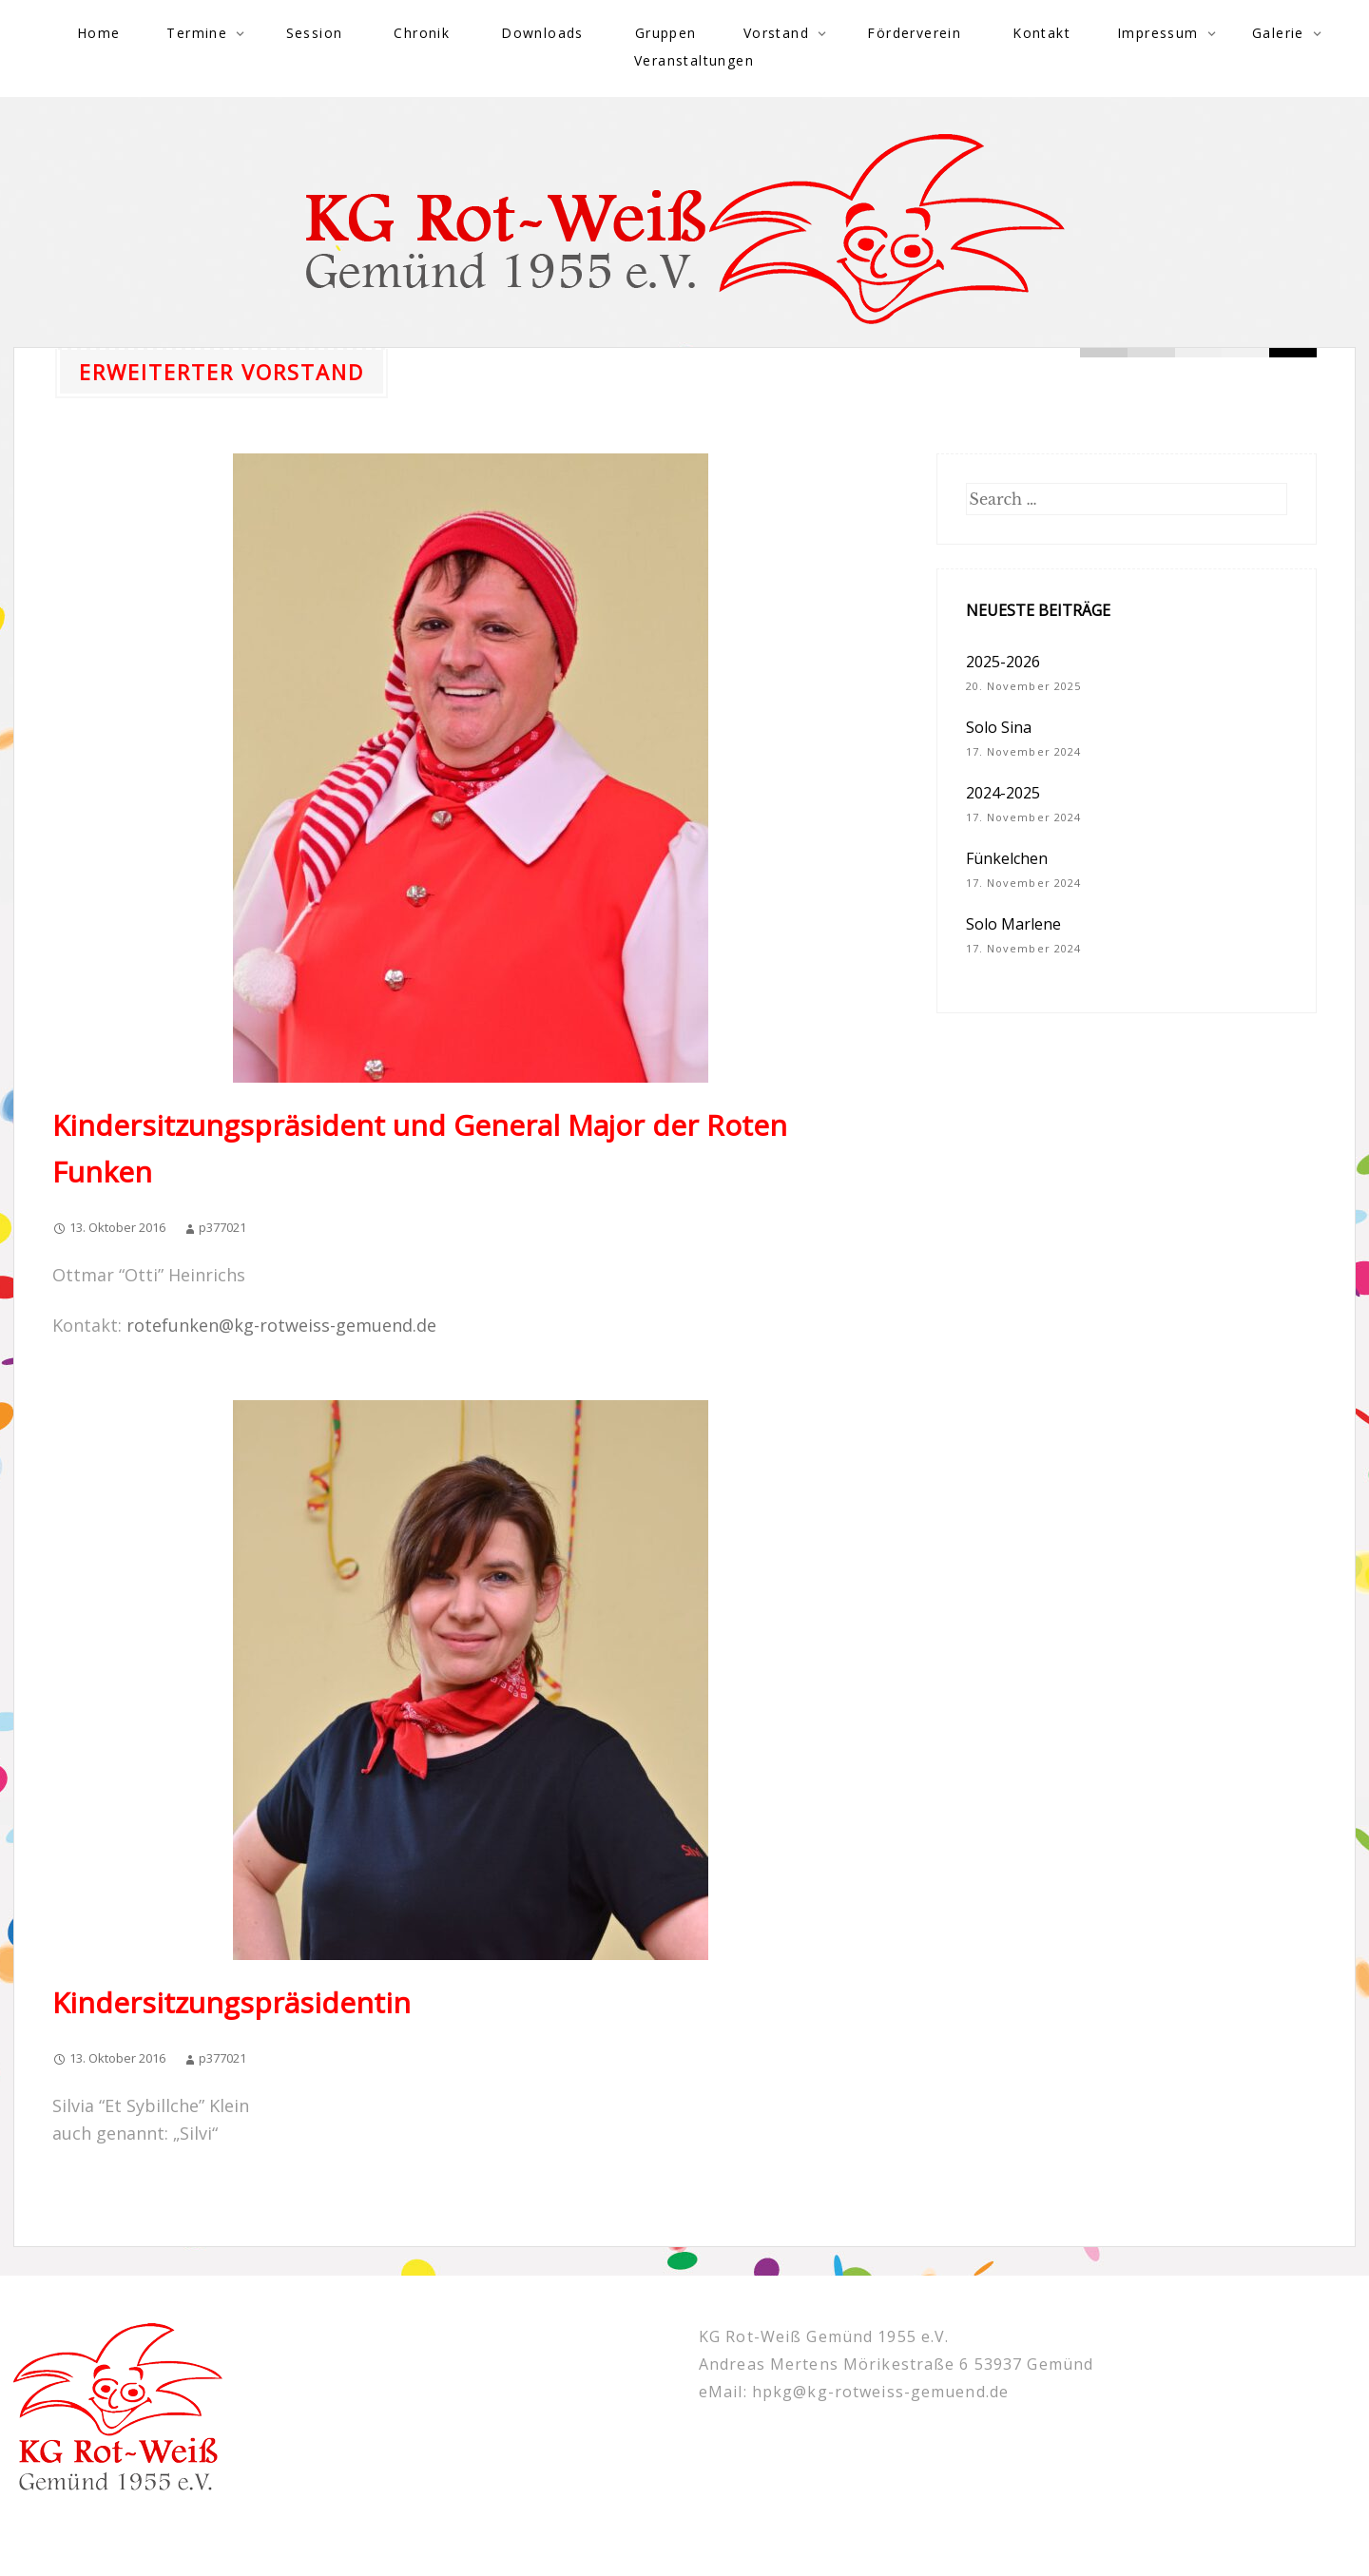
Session (314, 33)
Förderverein (914, 33)
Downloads (542, 33)
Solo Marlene (1013, 923)
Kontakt (1041, 33)
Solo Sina (999, 727)
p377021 (222, 1227)
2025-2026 (1003, 661)
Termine (196, 33)
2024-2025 (1003, 792)
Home (99, 33)
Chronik (422, 33)
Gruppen (666, 33)
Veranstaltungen (694, 60)
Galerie (1278, 33)
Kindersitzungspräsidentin (231, 2002)
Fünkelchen (1007, 858)
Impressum (1158, 33)
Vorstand (776, 33)
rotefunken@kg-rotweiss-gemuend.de (281, 1325)
